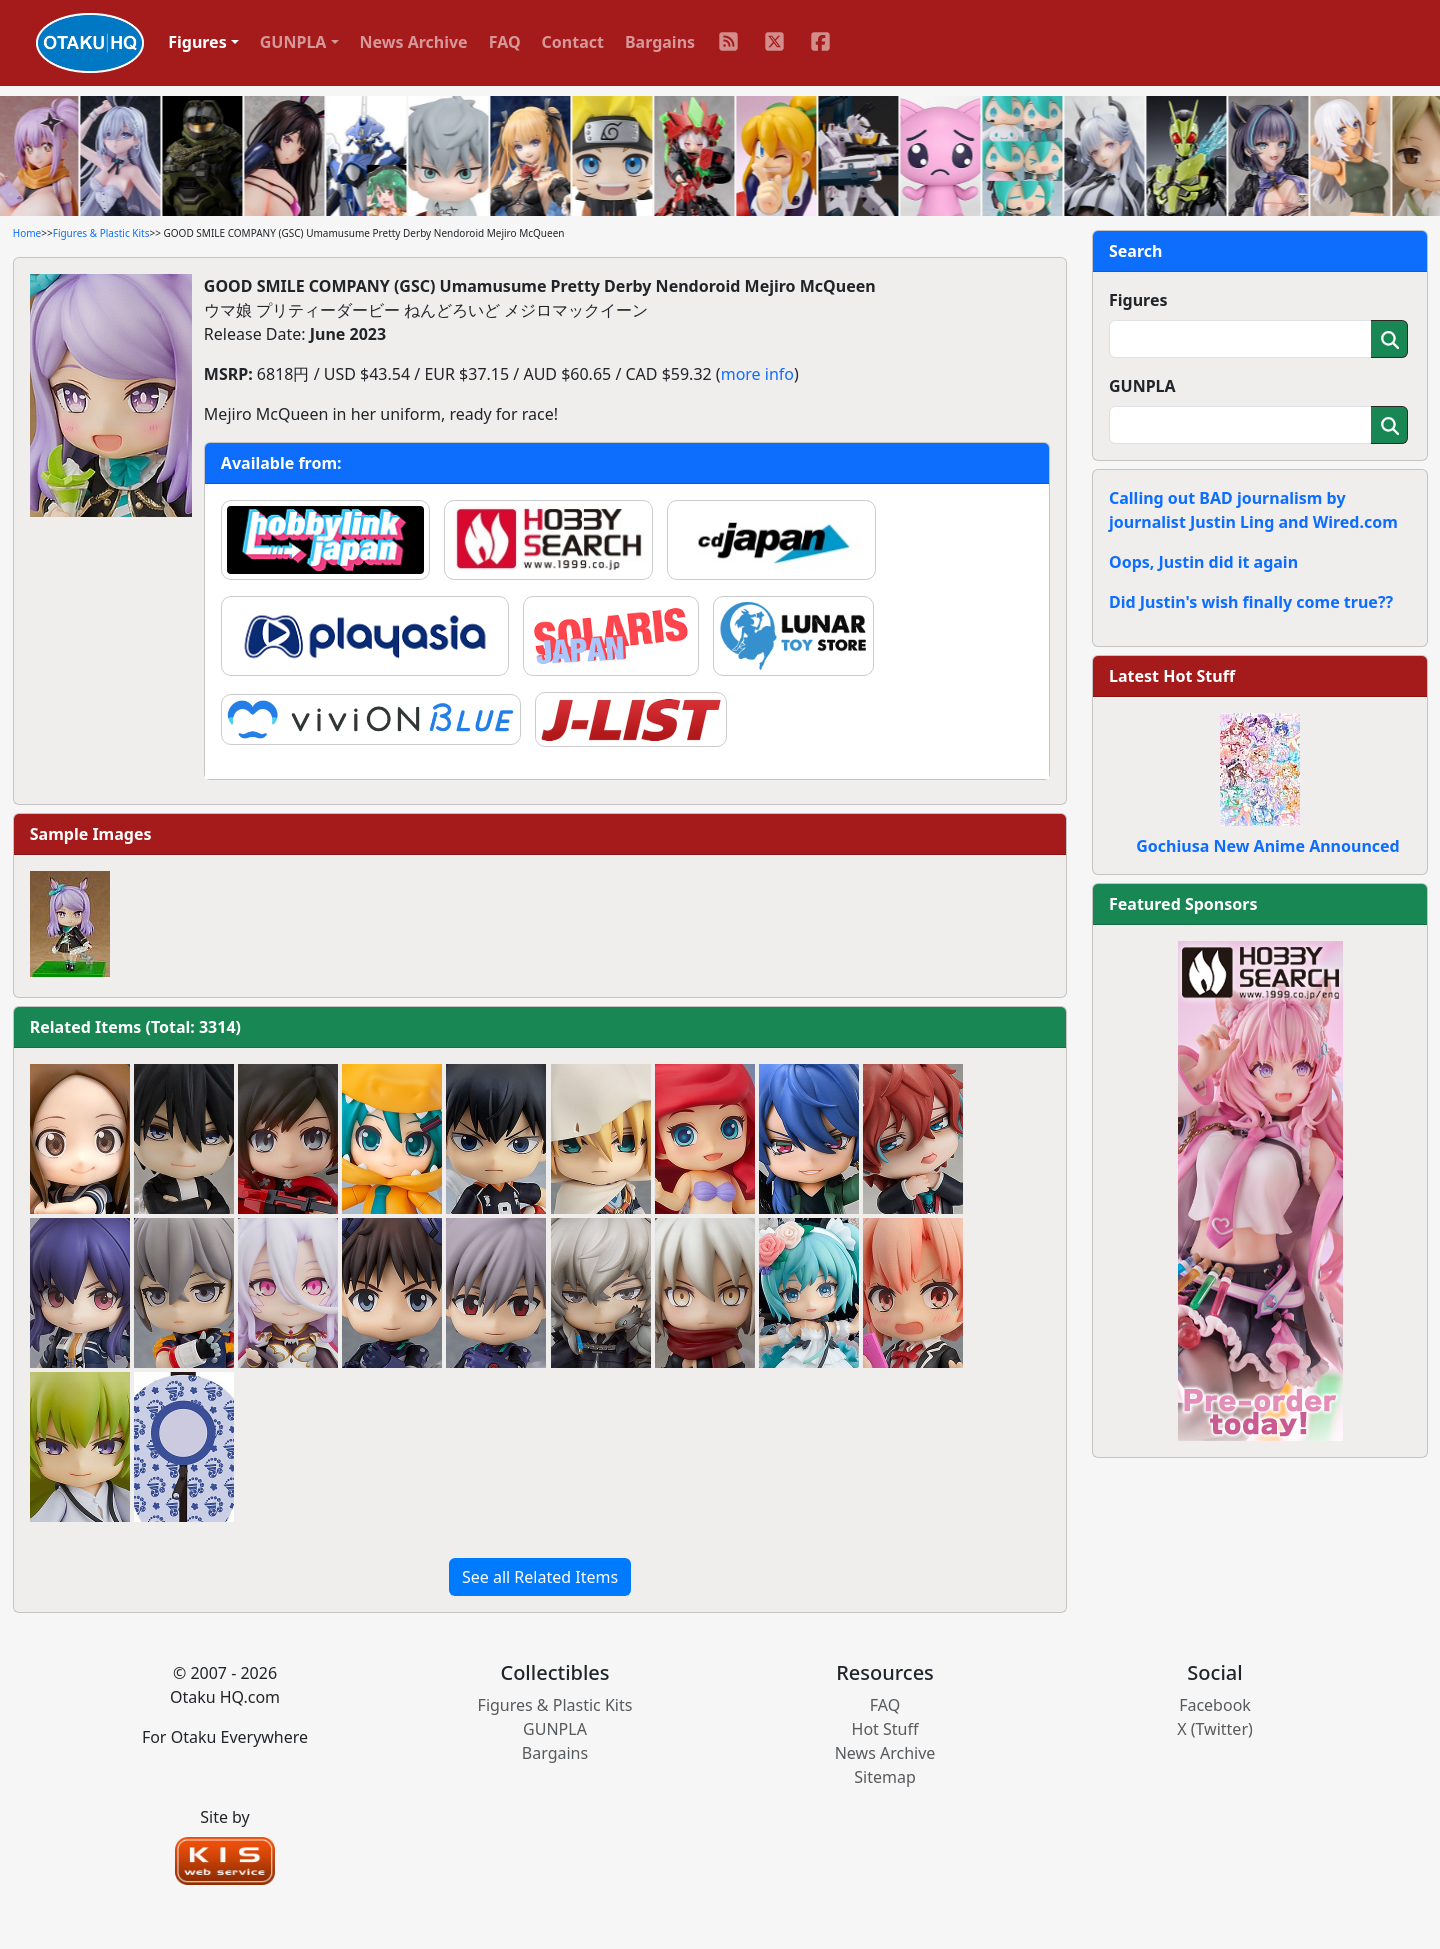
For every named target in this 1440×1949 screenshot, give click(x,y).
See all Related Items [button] (540, 1577)
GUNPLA (1142, 386)
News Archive (414, 42)
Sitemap (885, 1777)
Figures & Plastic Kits (101, 233)
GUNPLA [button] (293, 42)
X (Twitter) (1215, 1729)
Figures (1138, 300)
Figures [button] (197, 42)
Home (27, 233)
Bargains (660, 42)
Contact (573, 42)
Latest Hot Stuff (1172, 676)
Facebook (1215, 1705)
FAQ (505, 42)
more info (757, 374)
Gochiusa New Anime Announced (1267, 846)
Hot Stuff (885, 1729)
